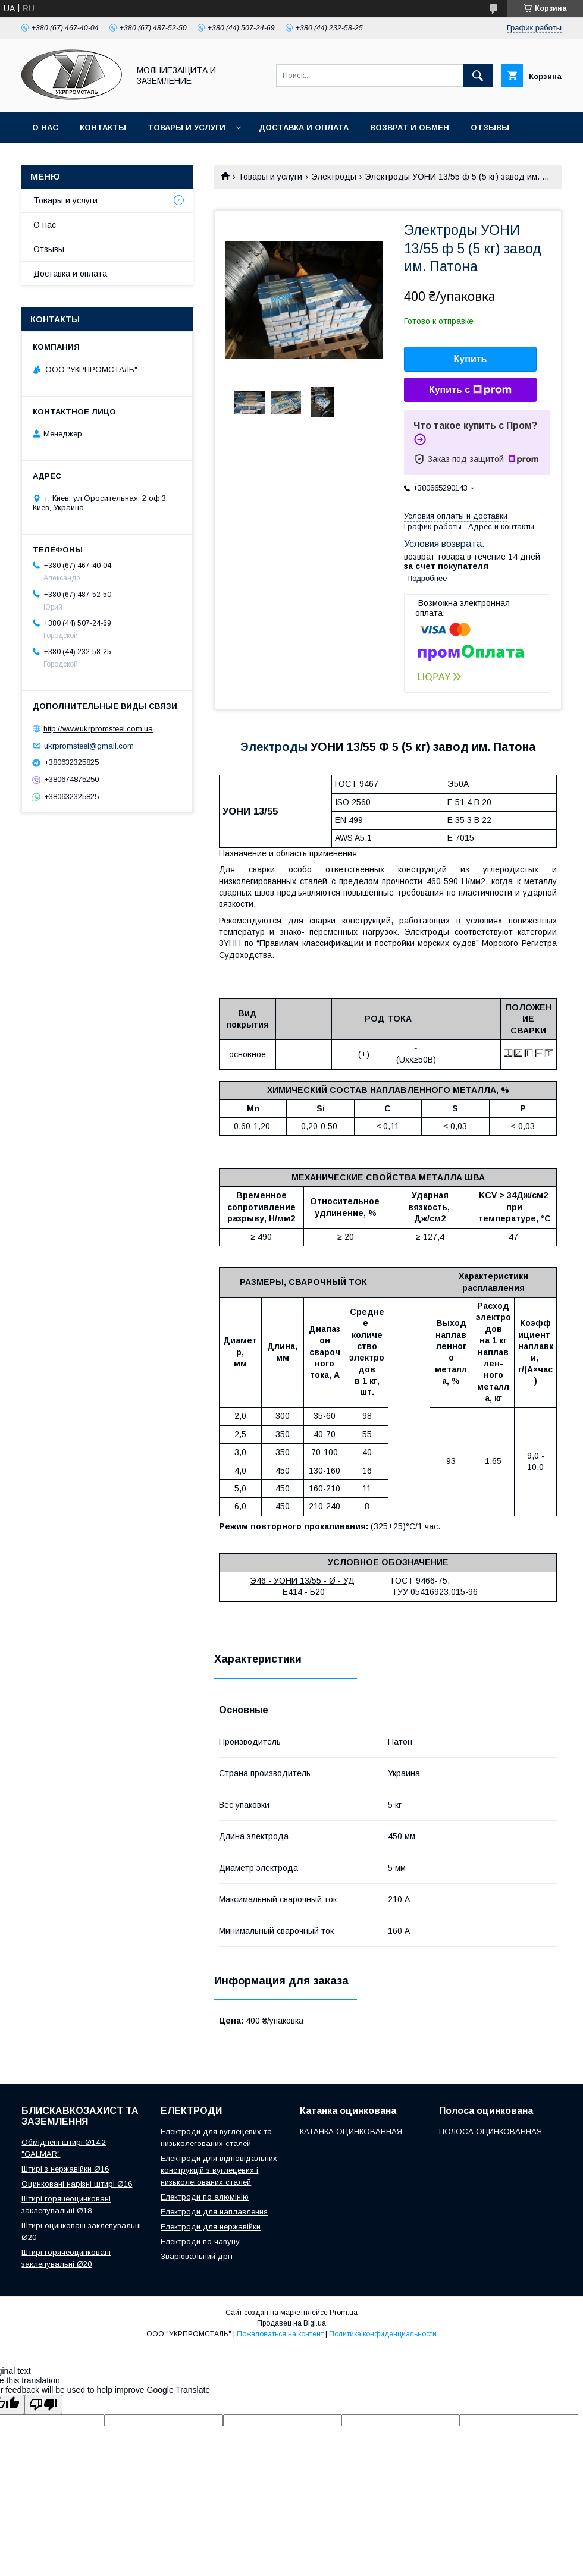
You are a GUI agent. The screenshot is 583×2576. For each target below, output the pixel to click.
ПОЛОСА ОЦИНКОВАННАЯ (490, 2131)
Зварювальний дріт (197, 2256)
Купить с (470, 390)
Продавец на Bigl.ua (291, 2323)
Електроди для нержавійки (211, 2226)
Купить (470, 359)
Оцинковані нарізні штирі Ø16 (76, 2183)
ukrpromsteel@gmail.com (89, 745)
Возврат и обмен (409, 127)
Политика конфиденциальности (383, 2334)
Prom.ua (344, 2312)
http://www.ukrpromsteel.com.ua (98, 728)
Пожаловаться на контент (280, 2334)
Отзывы (490, 127)
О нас (45, 127)
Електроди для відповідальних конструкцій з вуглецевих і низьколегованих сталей (219, 2170)
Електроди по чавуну (200, 2241)
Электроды (333, 176)
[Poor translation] (43, 2404)
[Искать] (478, 75)
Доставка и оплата (304, 127)
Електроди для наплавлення (214, 2211)
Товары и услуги (186, 127)
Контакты (103, 127)
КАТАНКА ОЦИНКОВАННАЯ (351, 2131)
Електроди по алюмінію (205, 2196)
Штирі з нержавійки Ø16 (65, 2169)
